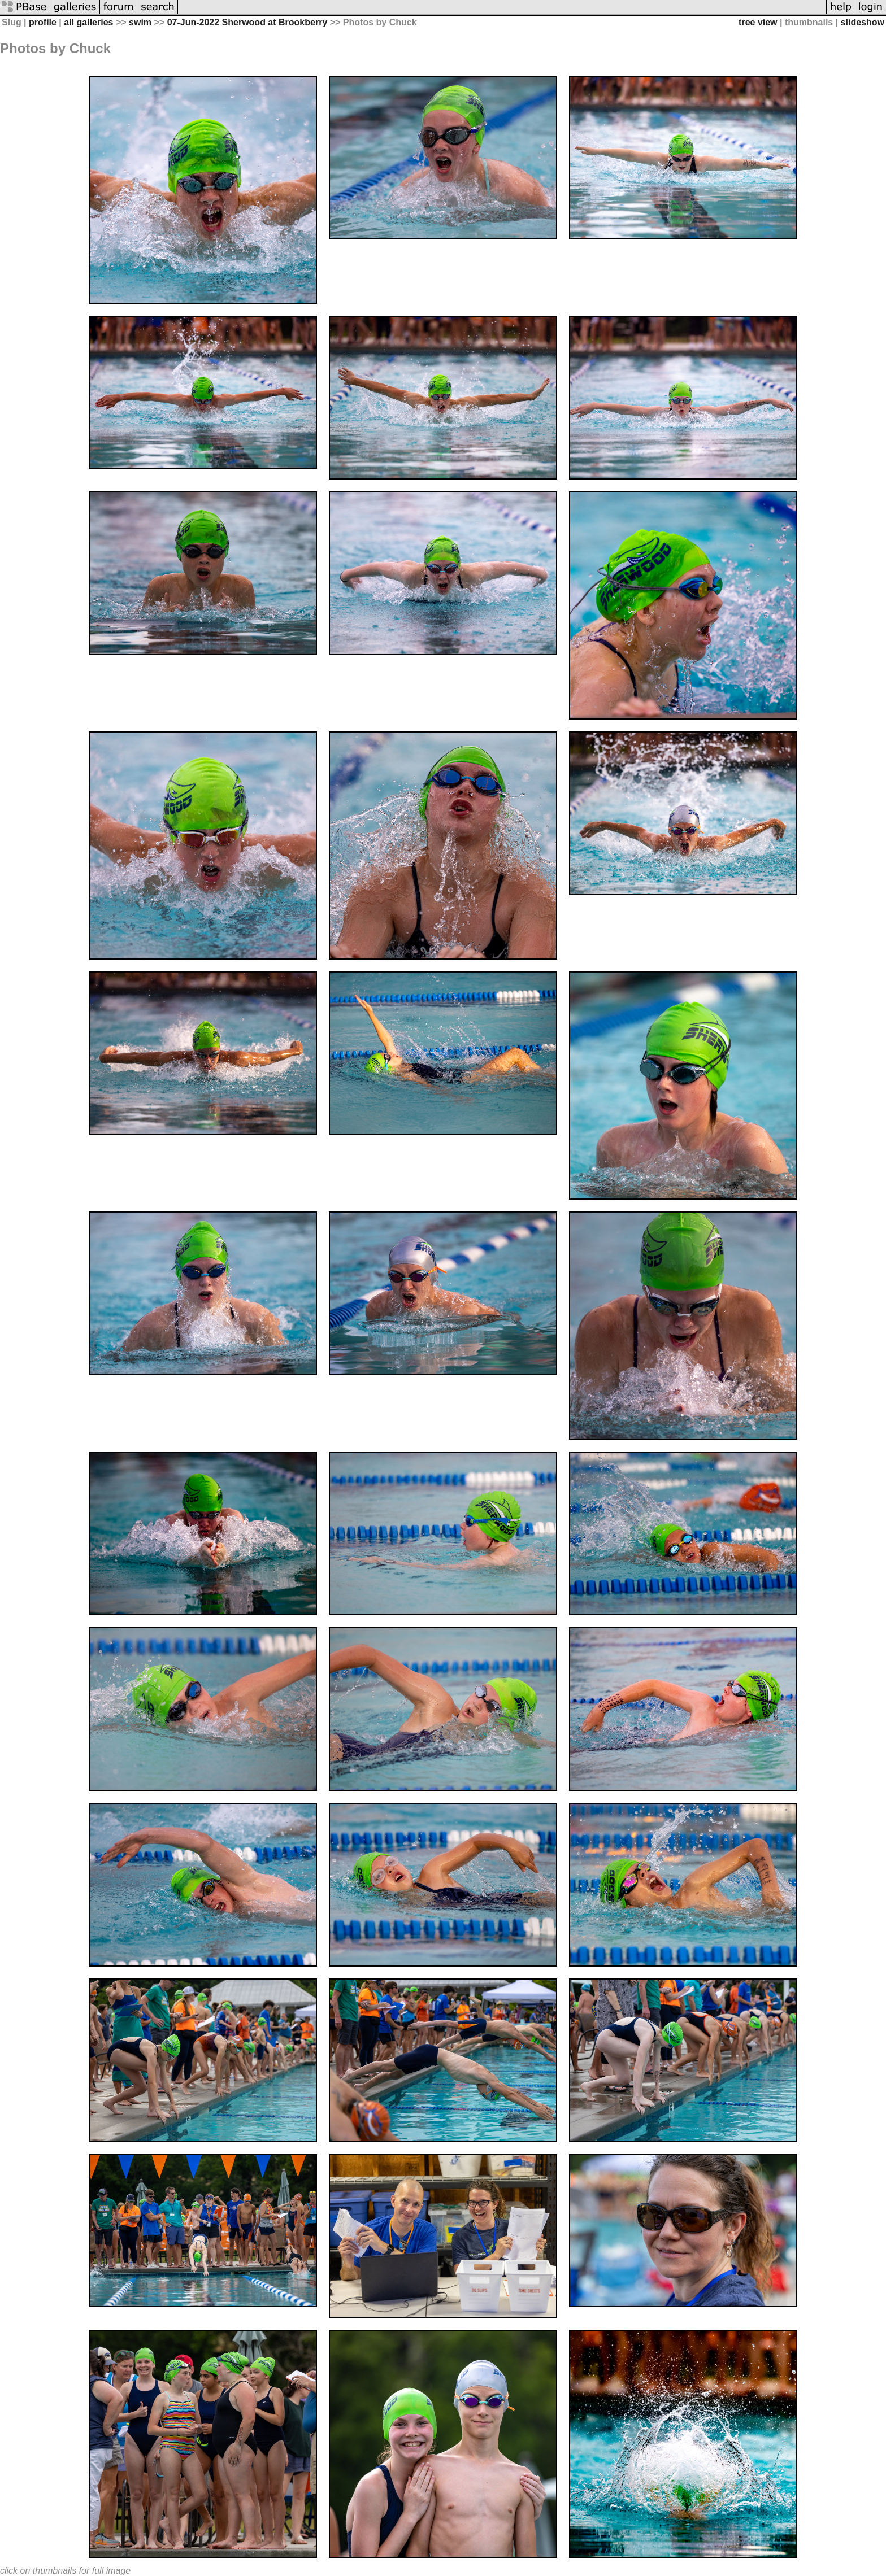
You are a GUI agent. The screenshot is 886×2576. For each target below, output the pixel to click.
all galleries (88, 22)
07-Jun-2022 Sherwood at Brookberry (247, 22)
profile (43, 22)
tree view (758, 22)
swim (140, 22)
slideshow (862, 22)
